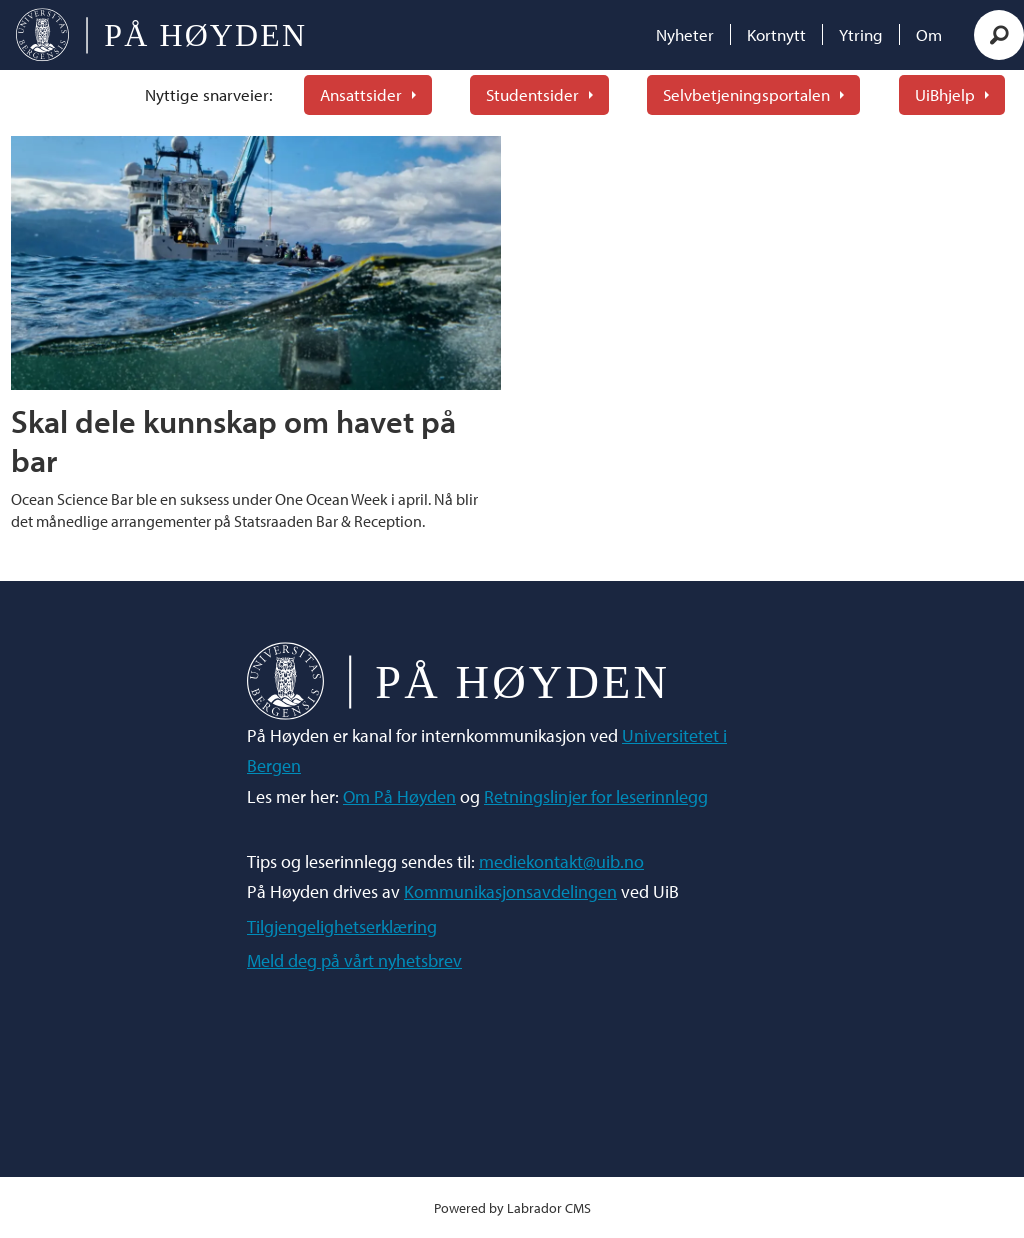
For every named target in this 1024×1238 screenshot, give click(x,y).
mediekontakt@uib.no (561, 861)
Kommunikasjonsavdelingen (510, 891)
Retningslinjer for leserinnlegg (596, 796)
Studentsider (532, 94)
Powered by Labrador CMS (512, 1207)
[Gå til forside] (160, 35)
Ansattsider (361, 94)
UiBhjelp (945, 94)
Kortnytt (776, 34)
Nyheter (685, 34)
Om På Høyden (399, 796)
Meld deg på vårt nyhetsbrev (354, 960)
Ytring (861, 34)
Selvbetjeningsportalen (746, 94)
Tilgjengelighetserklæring (342, 926)
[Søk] (999, 35)
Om (929, 34)
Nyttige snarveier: (209, 94)
